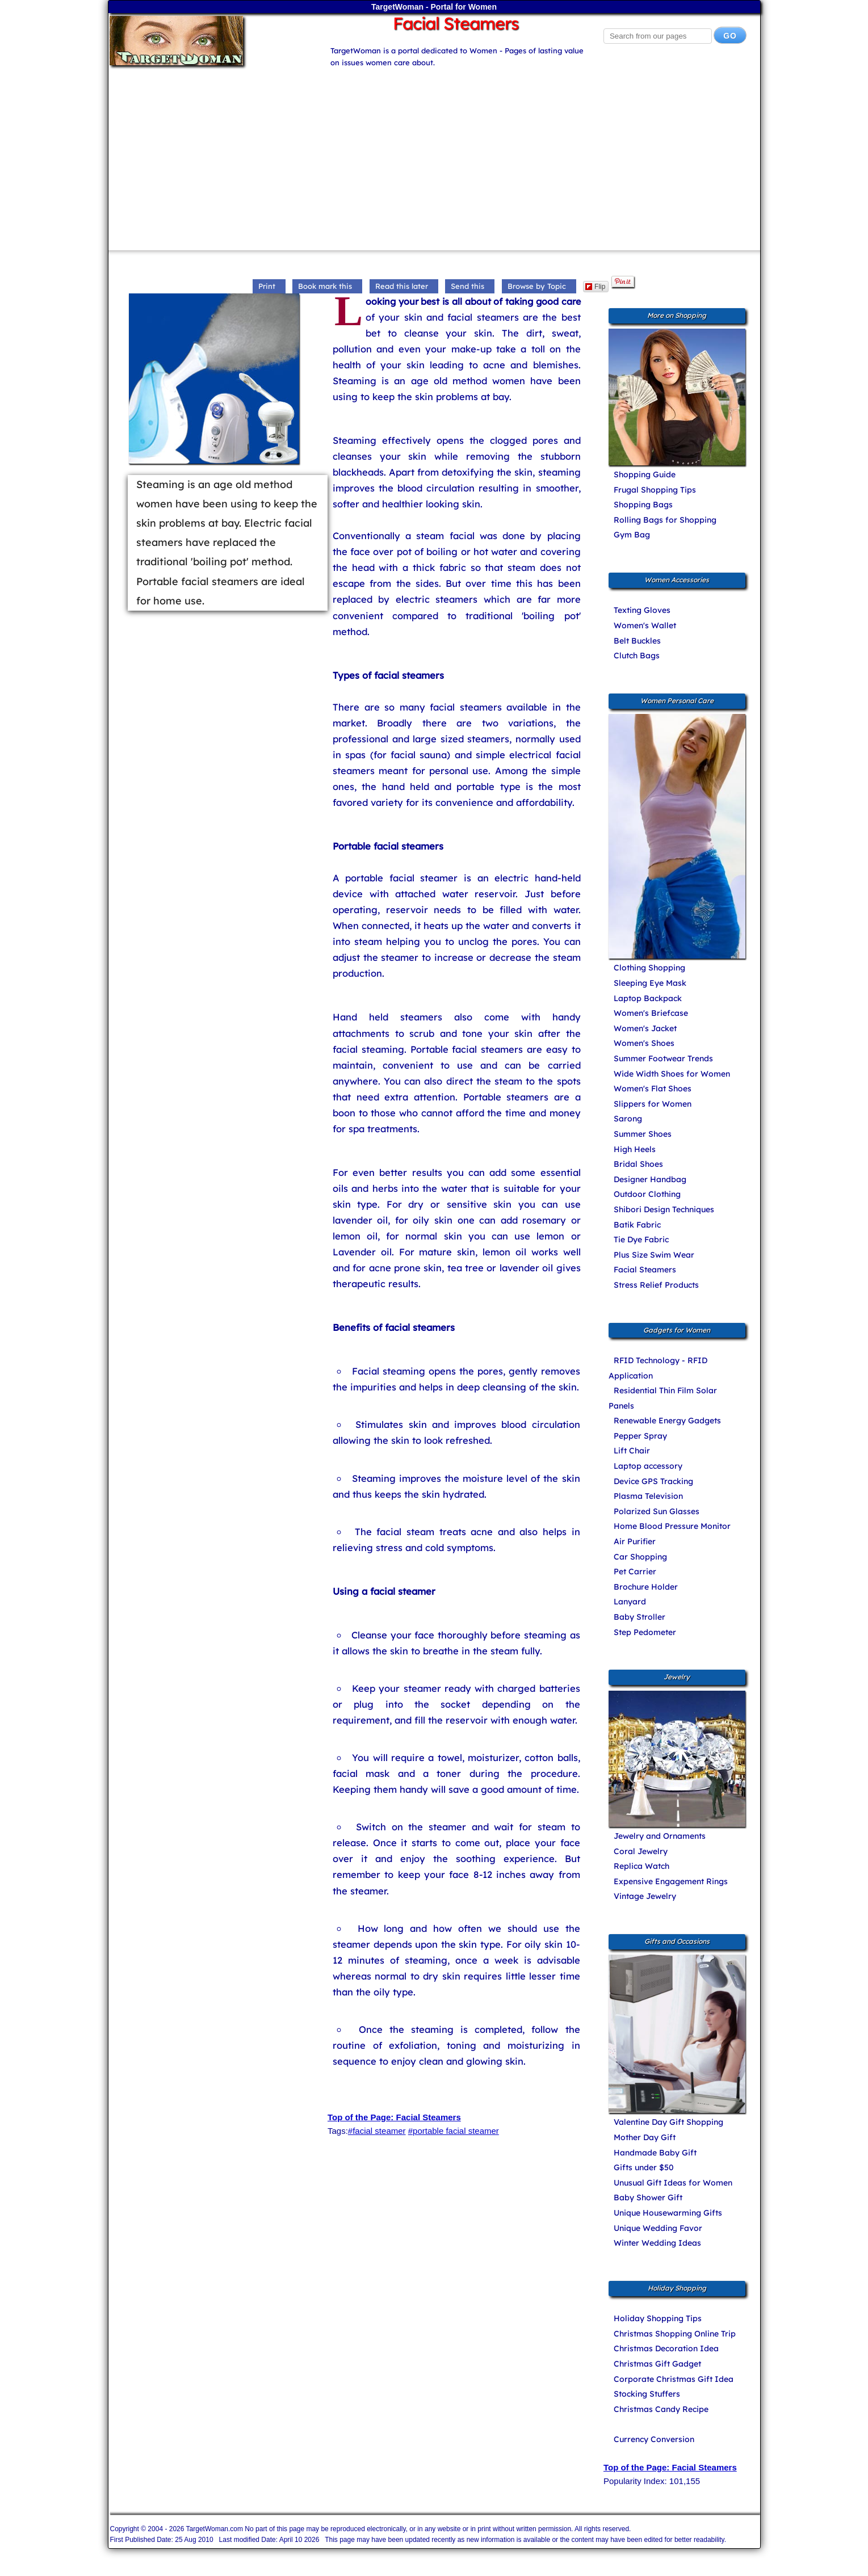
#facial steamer (377, 2131)
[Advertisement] (434, 153)
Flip (595, 287)
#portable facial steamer (453, 2131)
